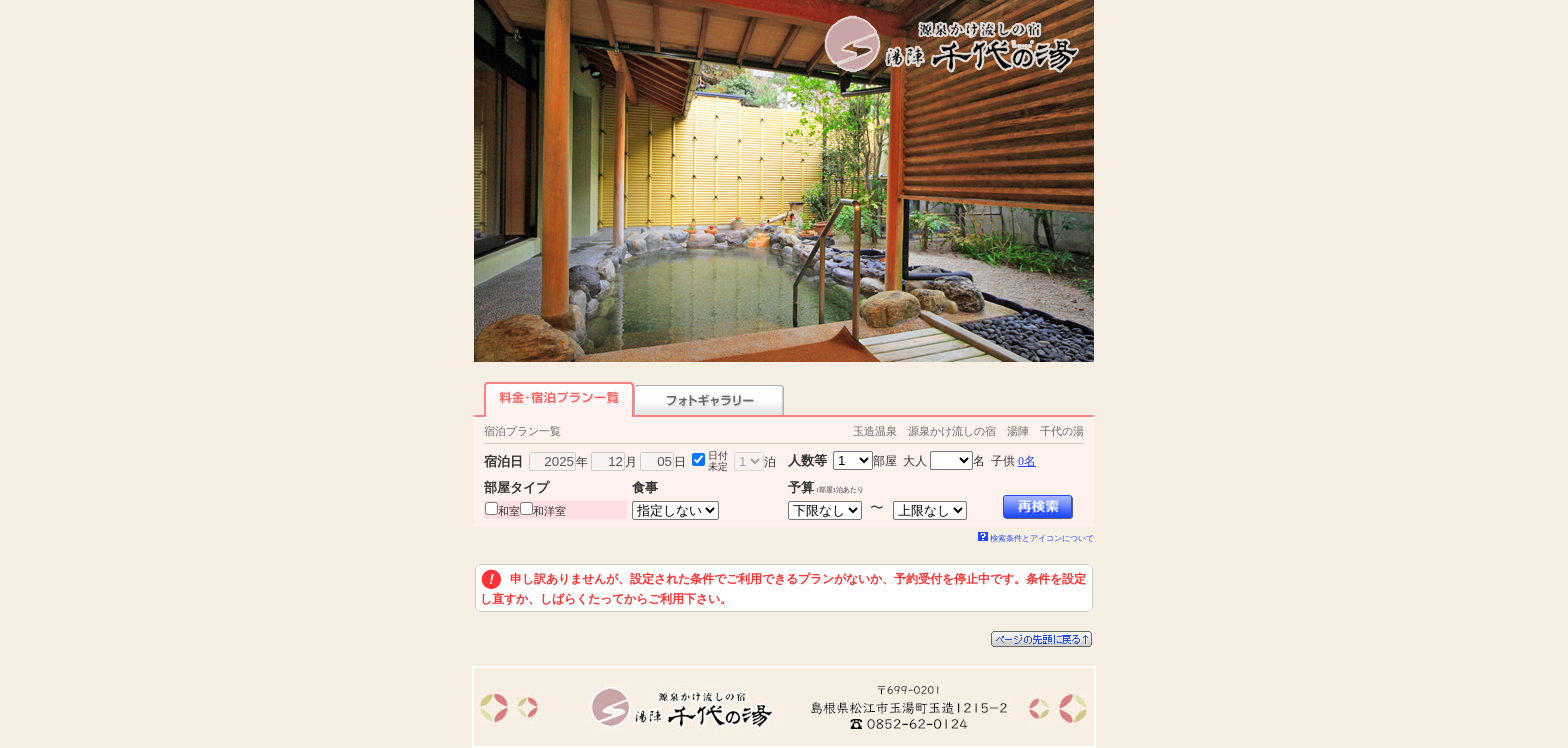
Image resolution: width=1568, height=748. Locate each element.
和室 (509, 511)
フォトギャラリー (709, 399)
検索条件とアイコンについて (1036, 538)
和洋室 (549, 511)
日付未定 (718, 461)
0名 (1027, 461)
